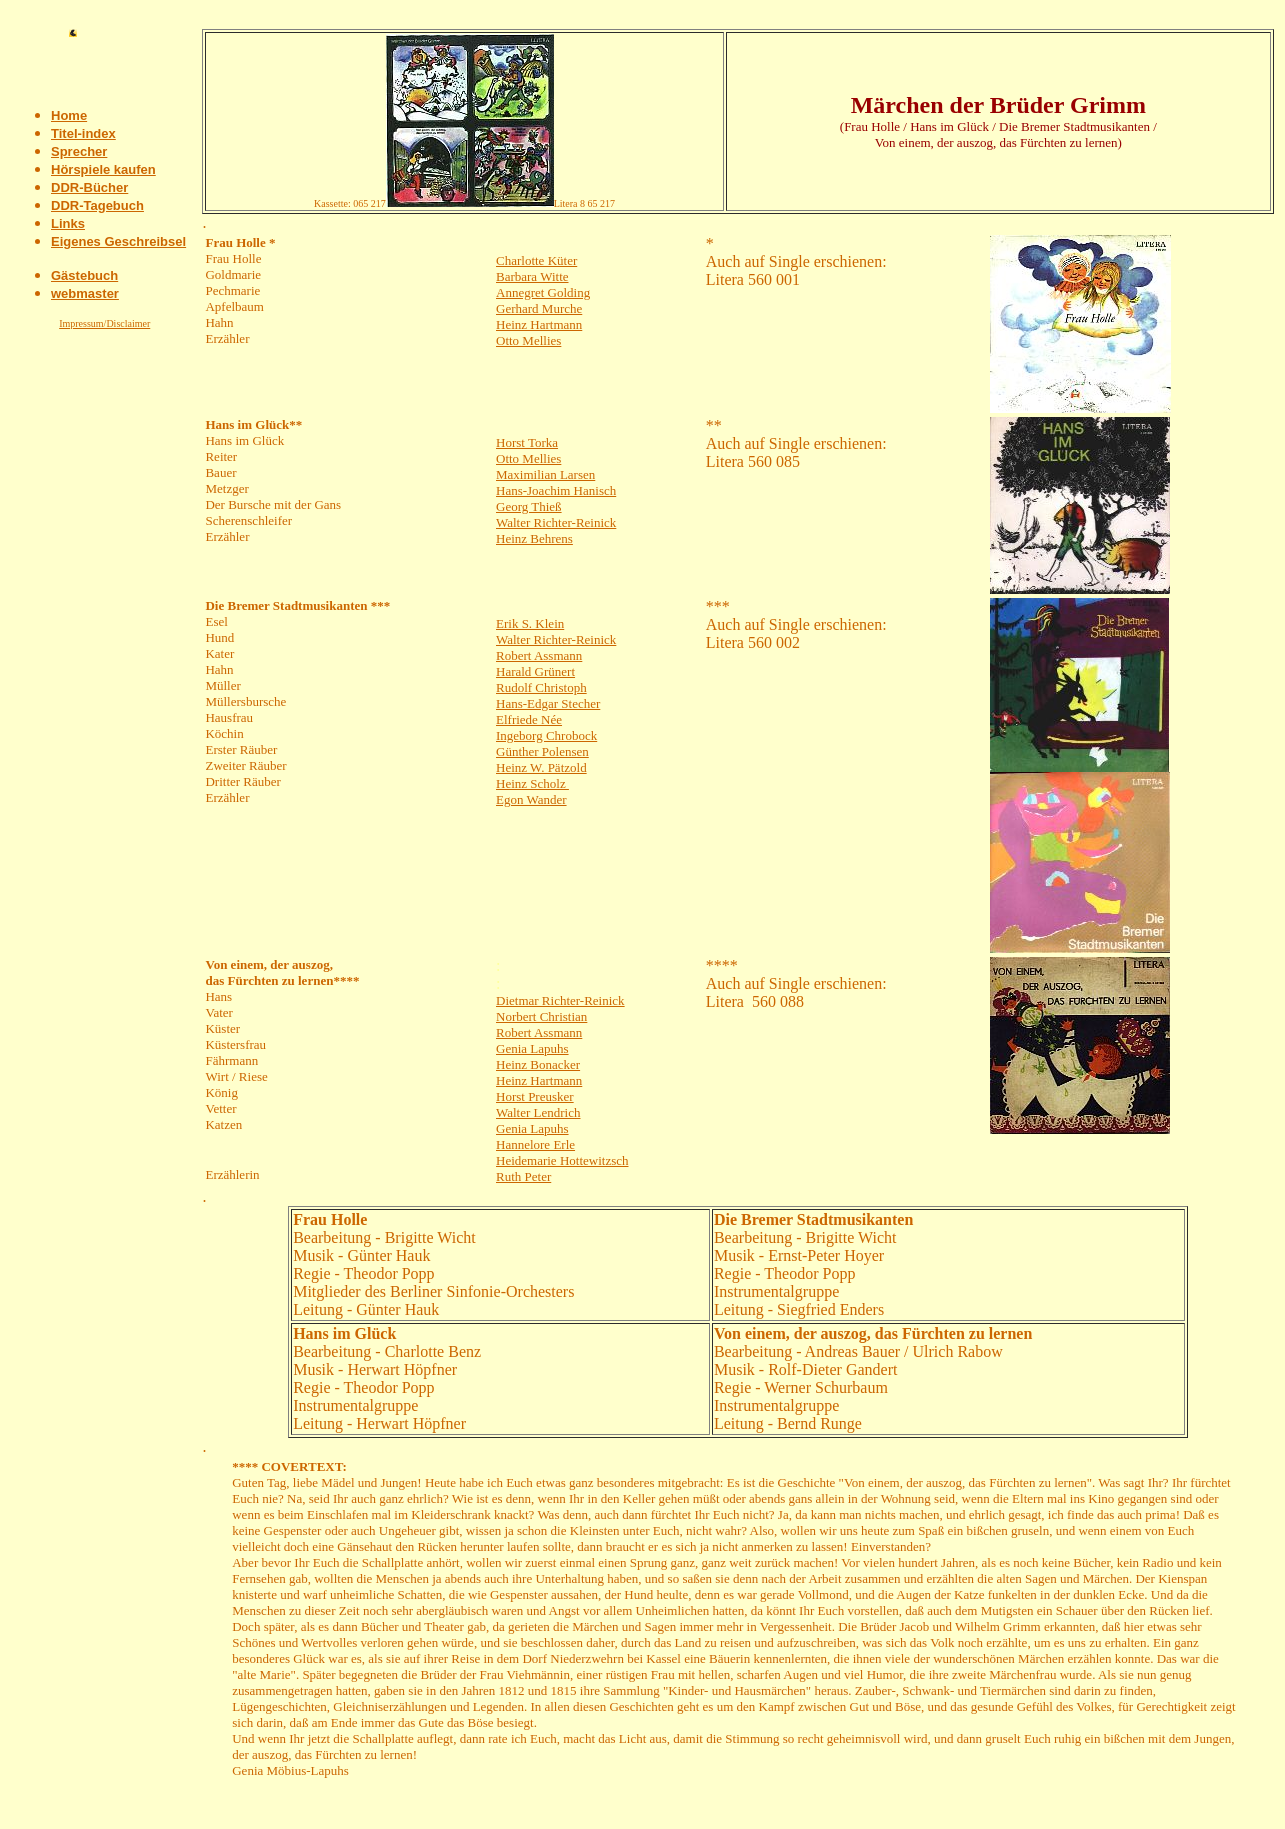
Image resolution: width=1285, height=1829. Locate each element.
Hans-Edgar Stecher (548, 703)
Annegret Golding (543, 292)
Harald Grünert (535, 671)
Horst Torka (527, 442)
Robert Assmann (539, 655)
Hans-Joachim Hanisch (556, 490)
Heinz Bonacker (538, 1064)
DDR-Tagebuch (97, 205)
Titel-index (83, 133)
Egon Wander (531, 799)
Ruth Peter (523, 1176)
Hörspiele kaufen (103, 169)
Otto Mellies (528, 340)
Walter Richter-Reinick (556, 522)
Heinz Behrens (534, 538)
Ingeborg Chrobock (546, 735)
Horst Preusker (535, 1096)
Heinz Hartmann (539, 324)
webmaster (85, 293)
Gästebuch (84, 275)
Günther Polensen (542, 751)
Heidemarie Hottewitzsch (562, 1160)
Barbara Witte (532, 276)
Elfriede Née (529, 719)
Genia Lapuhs (532, 1048)
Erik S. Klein (530, 623)
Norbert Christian (541, 1016)
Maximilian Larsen (545, 474)
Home (69, 115)
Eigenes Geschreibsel (118, 241)
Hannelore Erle (535, 1144)
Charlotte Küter (536, 260)
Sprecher (79, 151)
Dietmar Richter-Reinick (560, 1000)
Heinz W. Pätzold (541, 767)
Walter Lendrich (538, 1112)
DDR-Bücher (89, 187)
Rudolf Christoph (541, 687)
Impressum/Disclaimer (104, 323)
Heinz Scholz (532, 783)
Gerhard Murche (539, 308)
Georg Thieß (529, 506)
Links (68, 223)
